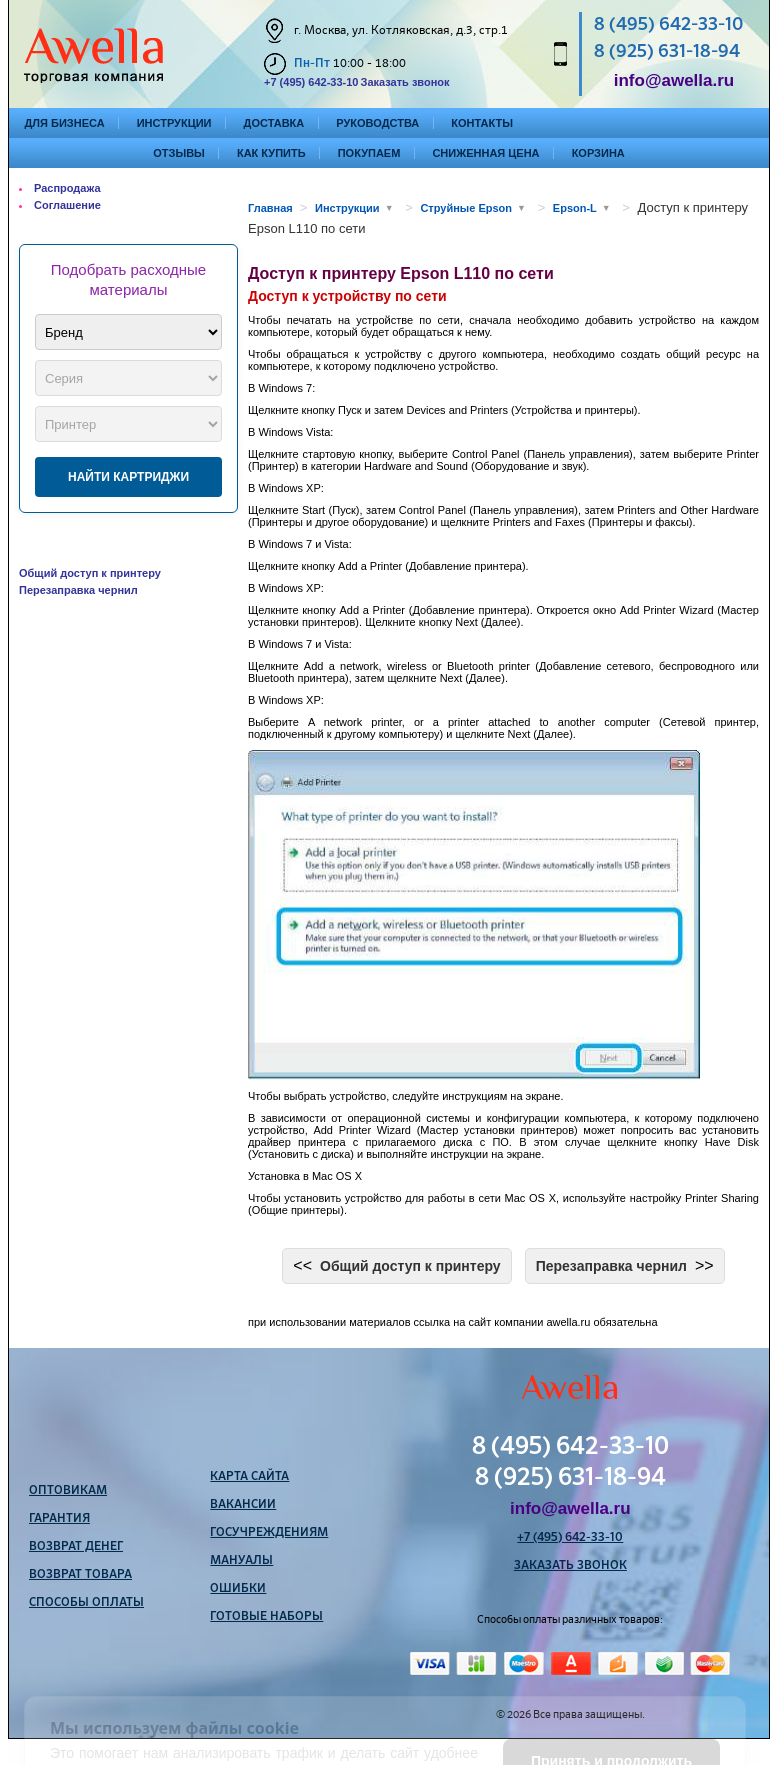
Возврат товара (80, 1575)
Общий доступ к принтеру (90, 573)
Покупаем (369, 153)
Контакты (482, 123)
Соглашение (67, 205)
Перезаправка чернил (78, 590)
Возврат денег (76, 1547)
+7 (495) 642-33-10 (311, 82)
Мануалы (241, 1561)
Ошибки (238, 1589)
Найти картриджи (128, 477)
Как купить (271, 153)
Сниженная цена (485, 153)
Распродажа (67, 188)
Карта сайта (249, 1477)
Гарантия (59, 1519)
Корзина (598, 153)
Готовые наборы (266, 1617)
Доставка (274, 123)
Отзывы (179, 153)
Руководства (377, 123)
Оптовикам (68, 1491)
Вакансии (243, 1505)
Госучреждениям (269, 1533)
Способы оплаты (86, 1603)
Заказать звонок (404, 82)
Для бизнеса (65, 123)
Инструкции (174, 123)
